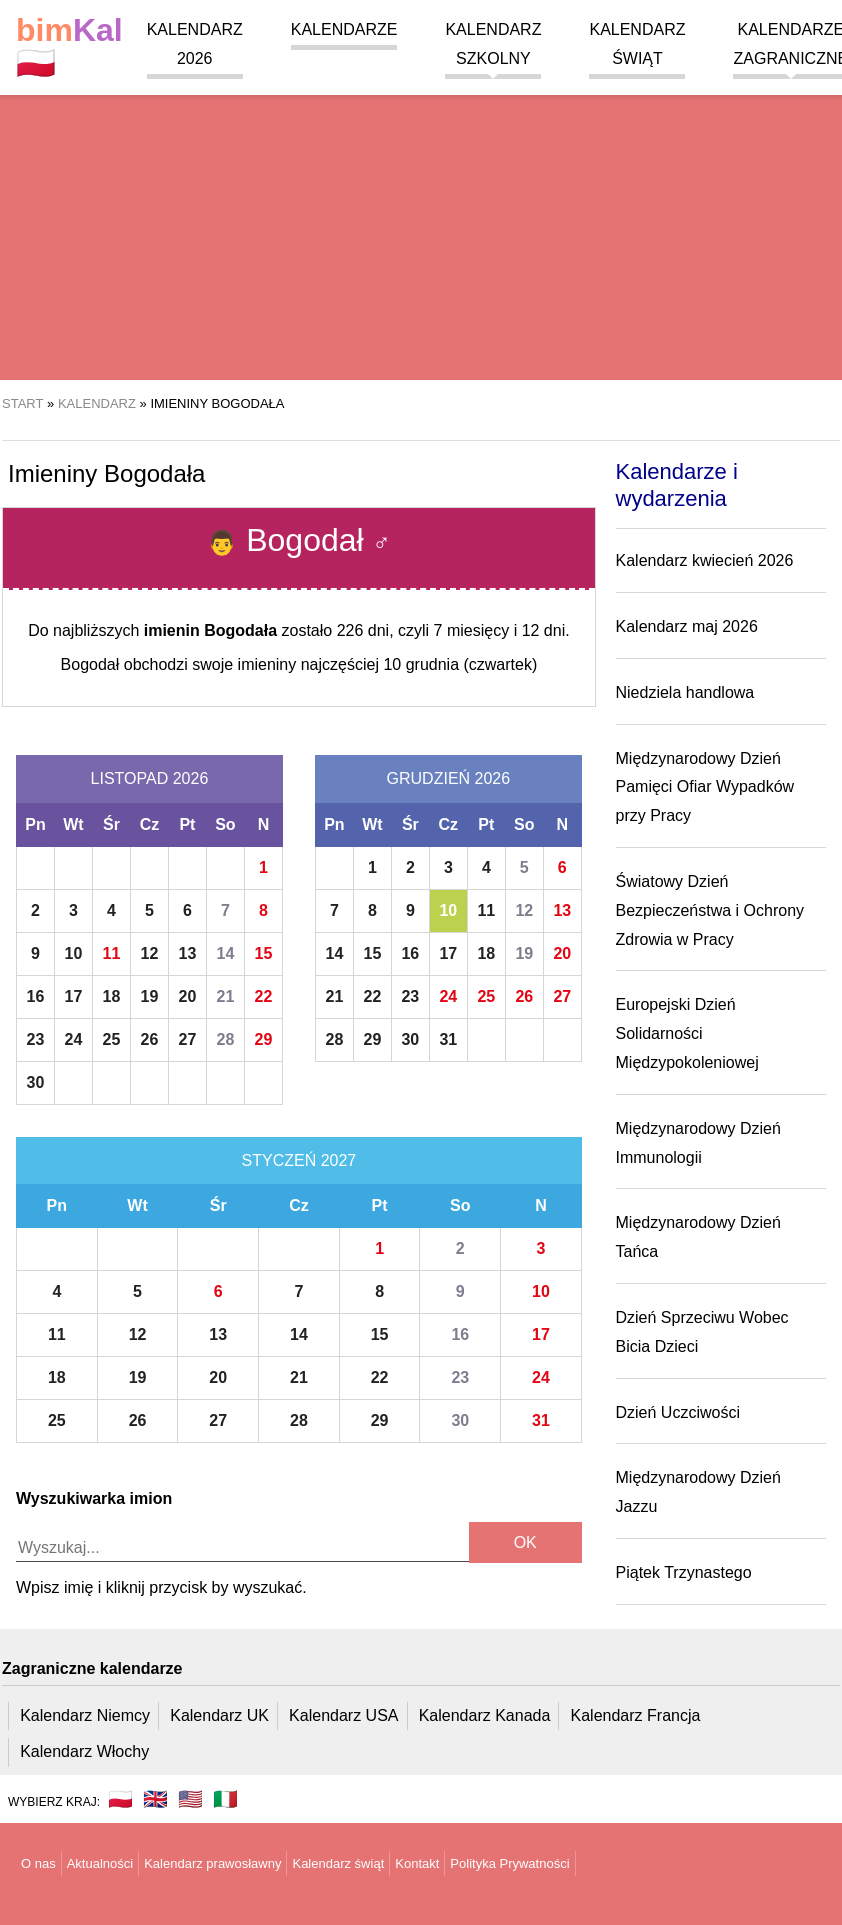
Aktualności (100, 1863)
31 (448, 1039)
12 (150, 953)
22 (264, 996)
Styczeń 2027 (299, 1160)
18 (112, 996)
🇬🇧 (155, 1799)
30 (36, 1082)
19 (150, 996)
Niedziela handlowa (685, 692)
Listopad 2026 (150, 778)
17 (74, 996)
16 (36, 996)
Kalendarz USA (343, 1715)
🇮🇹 (225, 1799)
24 (74, 1039)
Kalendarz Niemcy (85, 1715)
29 (264, 1039)
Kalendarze (344, 29)
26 (150, 1039)
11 (112, 953)
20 (188, 996)
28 (226, 1039)
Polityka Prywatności (509, 1863)
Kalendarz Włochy (84, 1751)
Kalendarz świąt (338, 1863)
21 (226, 996)
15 (264, 953)
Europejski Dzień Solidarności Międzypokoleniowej (687, 1033)
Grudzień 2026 (449, 778)
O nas (38, 1863)
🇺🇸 (190, 1799)
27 (188, 1039)
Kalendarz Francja (636, 1715)
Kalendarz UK (219, 1715)
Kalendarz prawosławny (212, 1863)
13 (188, 953)
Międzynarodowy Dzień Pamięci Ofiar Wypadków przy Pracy (705, 787)
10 (74, 953)
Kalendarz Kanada (485, 1715)
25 (112, 1039)
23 (36, 1039)
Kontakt (417, 1863)
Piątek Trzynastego (684, 1572)
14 (226, 953)
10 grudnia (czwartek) (460, 664)
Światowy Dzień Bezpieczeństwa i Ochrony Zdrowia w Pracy (710, 910)
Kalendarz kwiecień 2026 (705, 560)
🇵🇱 (69, 47)
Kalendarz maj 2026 (687, 626)
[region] (421, 220)
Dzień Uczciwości (678, 1412)
